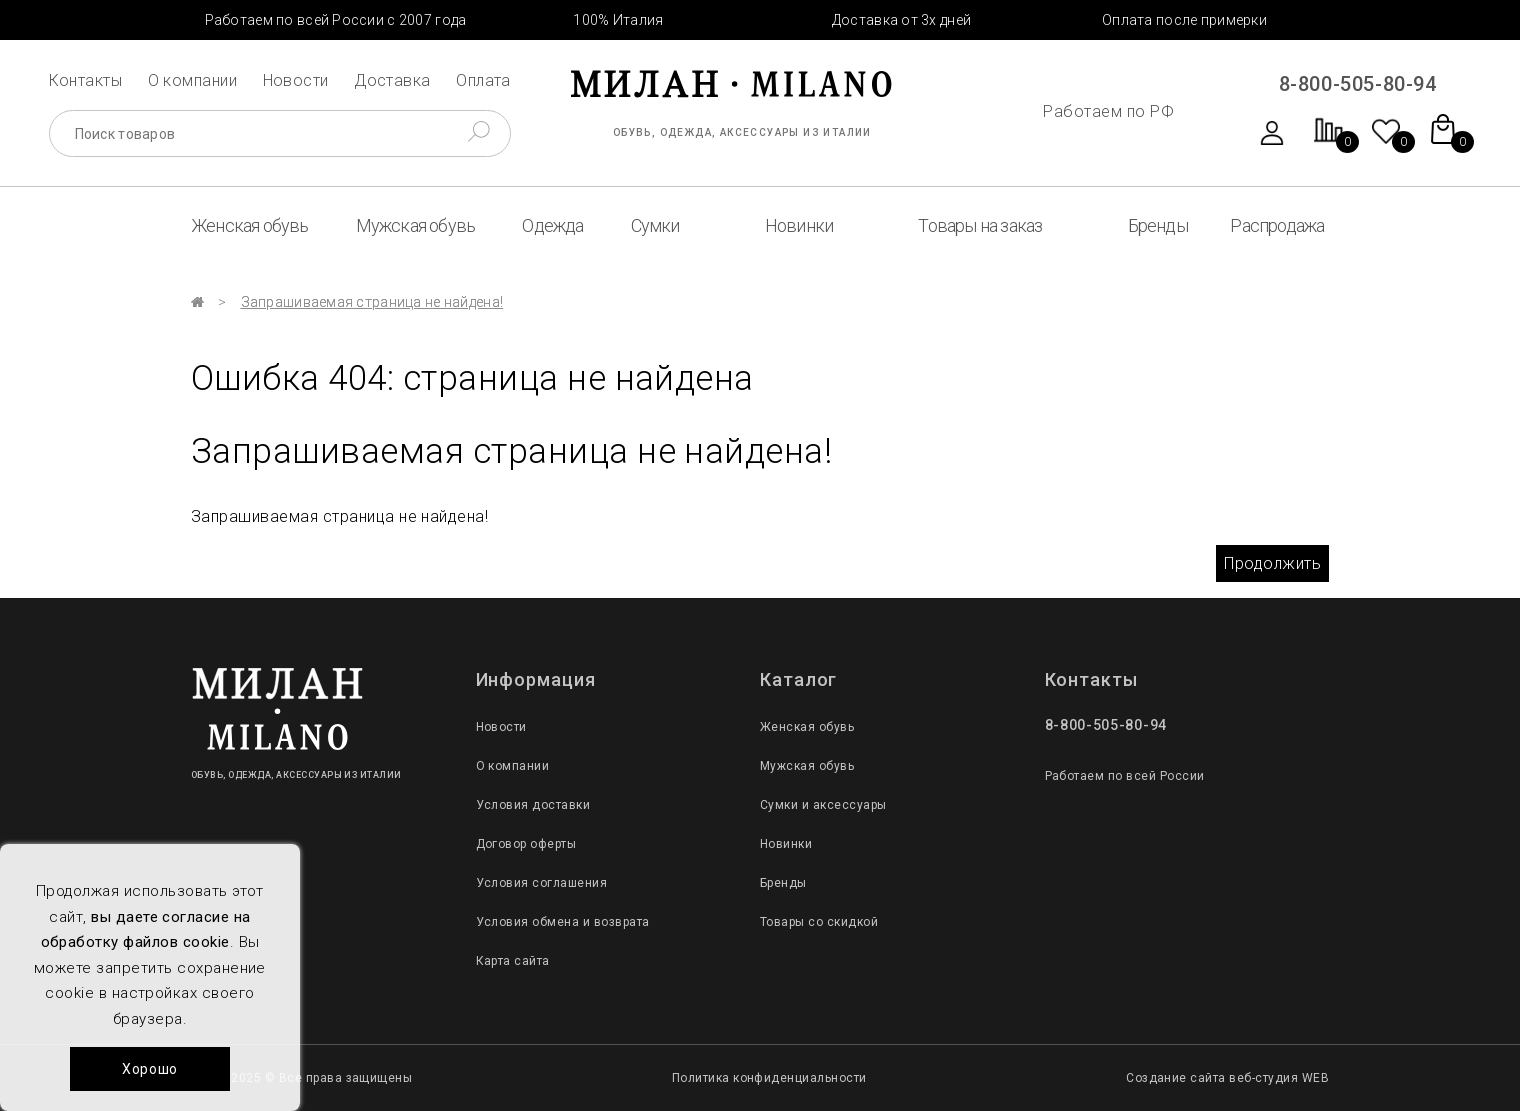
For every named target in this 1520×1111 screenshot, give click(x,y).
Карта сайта (513, 961)
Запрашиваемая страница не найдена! (372, 302)
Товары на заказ (980, 225)
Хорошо (150, 1069)
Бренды (1158, 225)
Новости (296, 80)
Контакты (86, 80)
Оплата (483, 80)
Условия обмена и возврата (563, 922)
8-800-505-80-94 (1358, 84)
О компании (193, 80)
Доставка (392, 80)
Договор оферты (526, 844)
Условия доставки (533, 805)
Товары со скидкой (819, 922)
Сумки (655, 225)
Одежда (552, 225)
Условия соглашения (542, 883)
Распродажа (1277, 225)
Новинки (799, 225)
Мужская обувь (416, 225)
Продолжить (1272, 563)
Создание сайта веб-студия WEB (1227, 1078)
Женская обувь (250, 225)
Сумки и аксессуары (823, 805)
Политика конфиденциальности (769, 1078)
